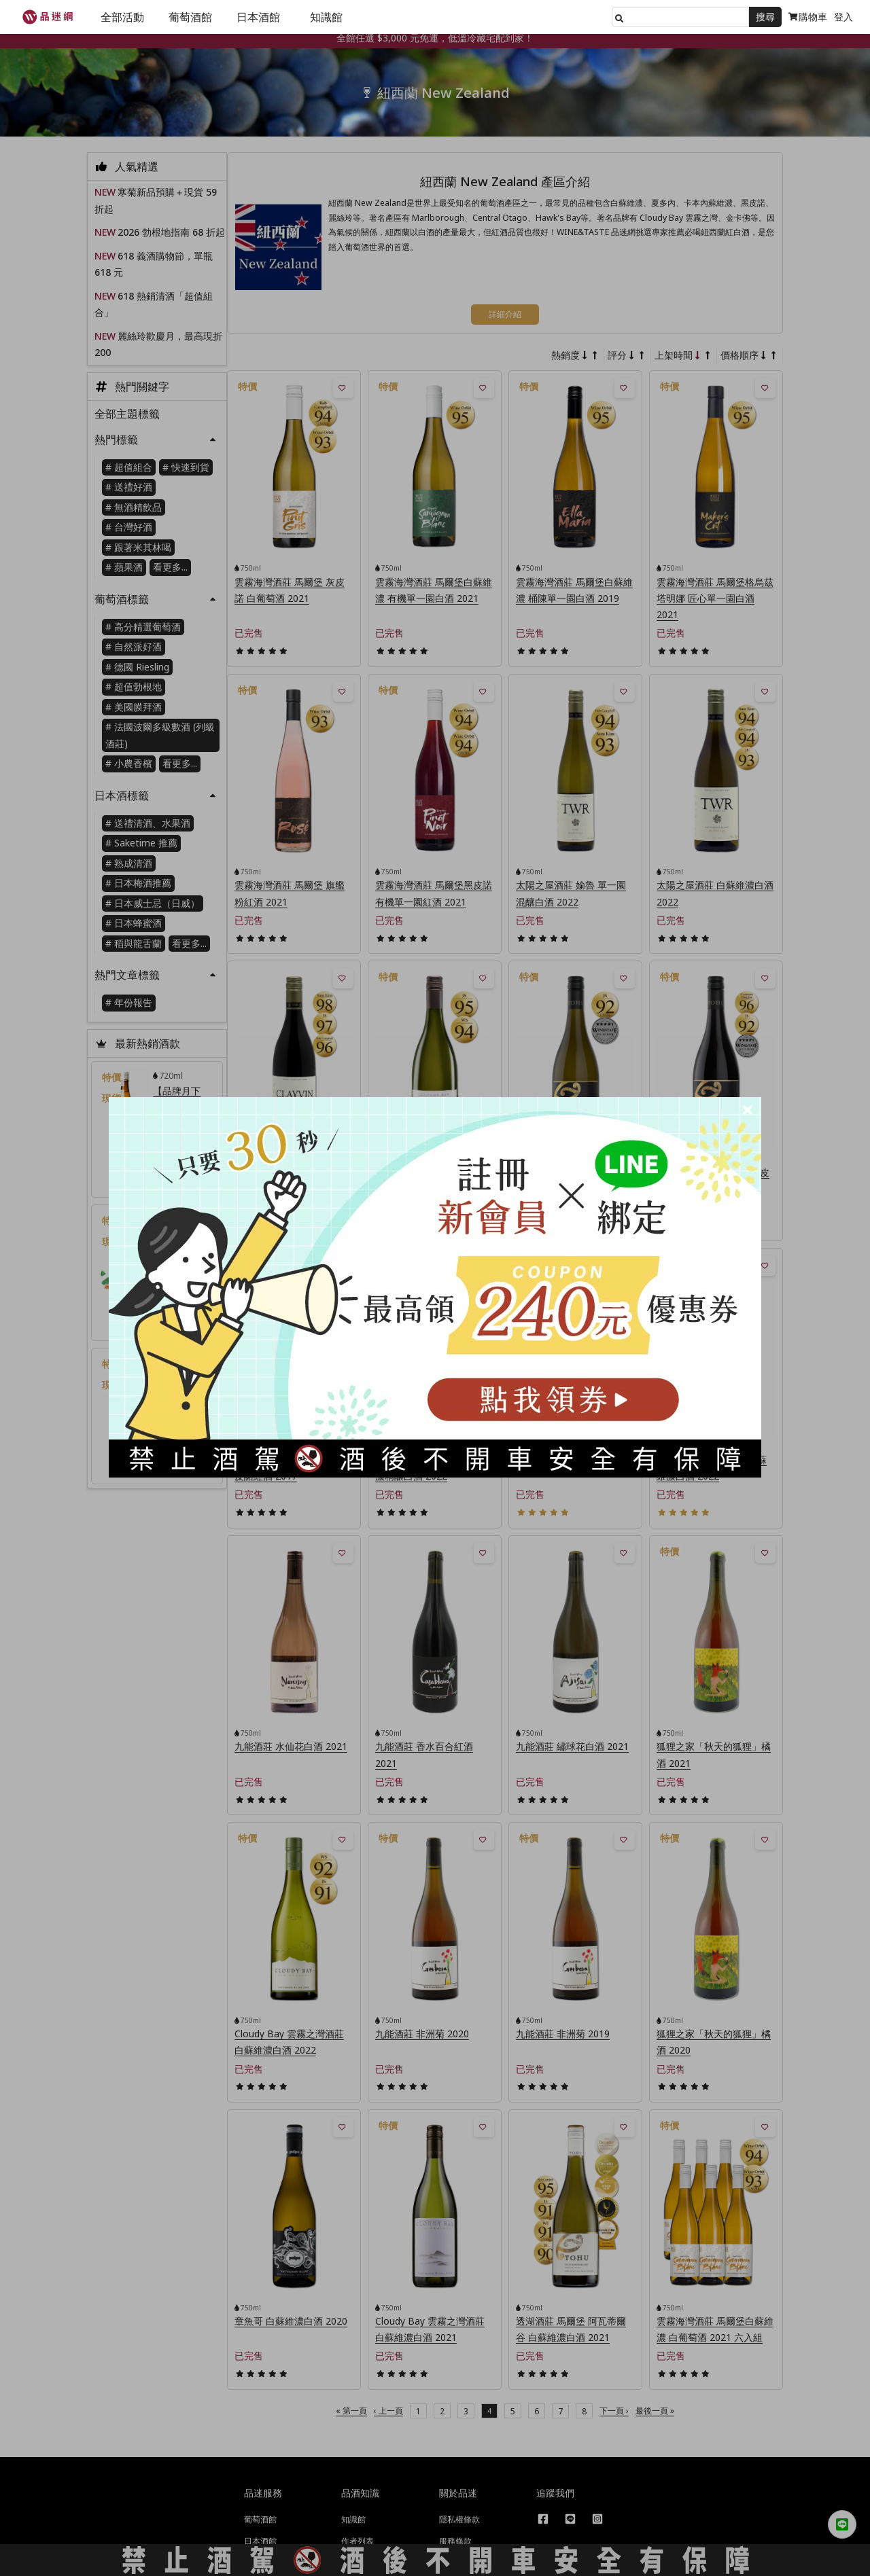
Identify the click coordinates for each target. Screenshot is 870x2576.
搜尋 (765, 16)
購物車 (807, 16)
